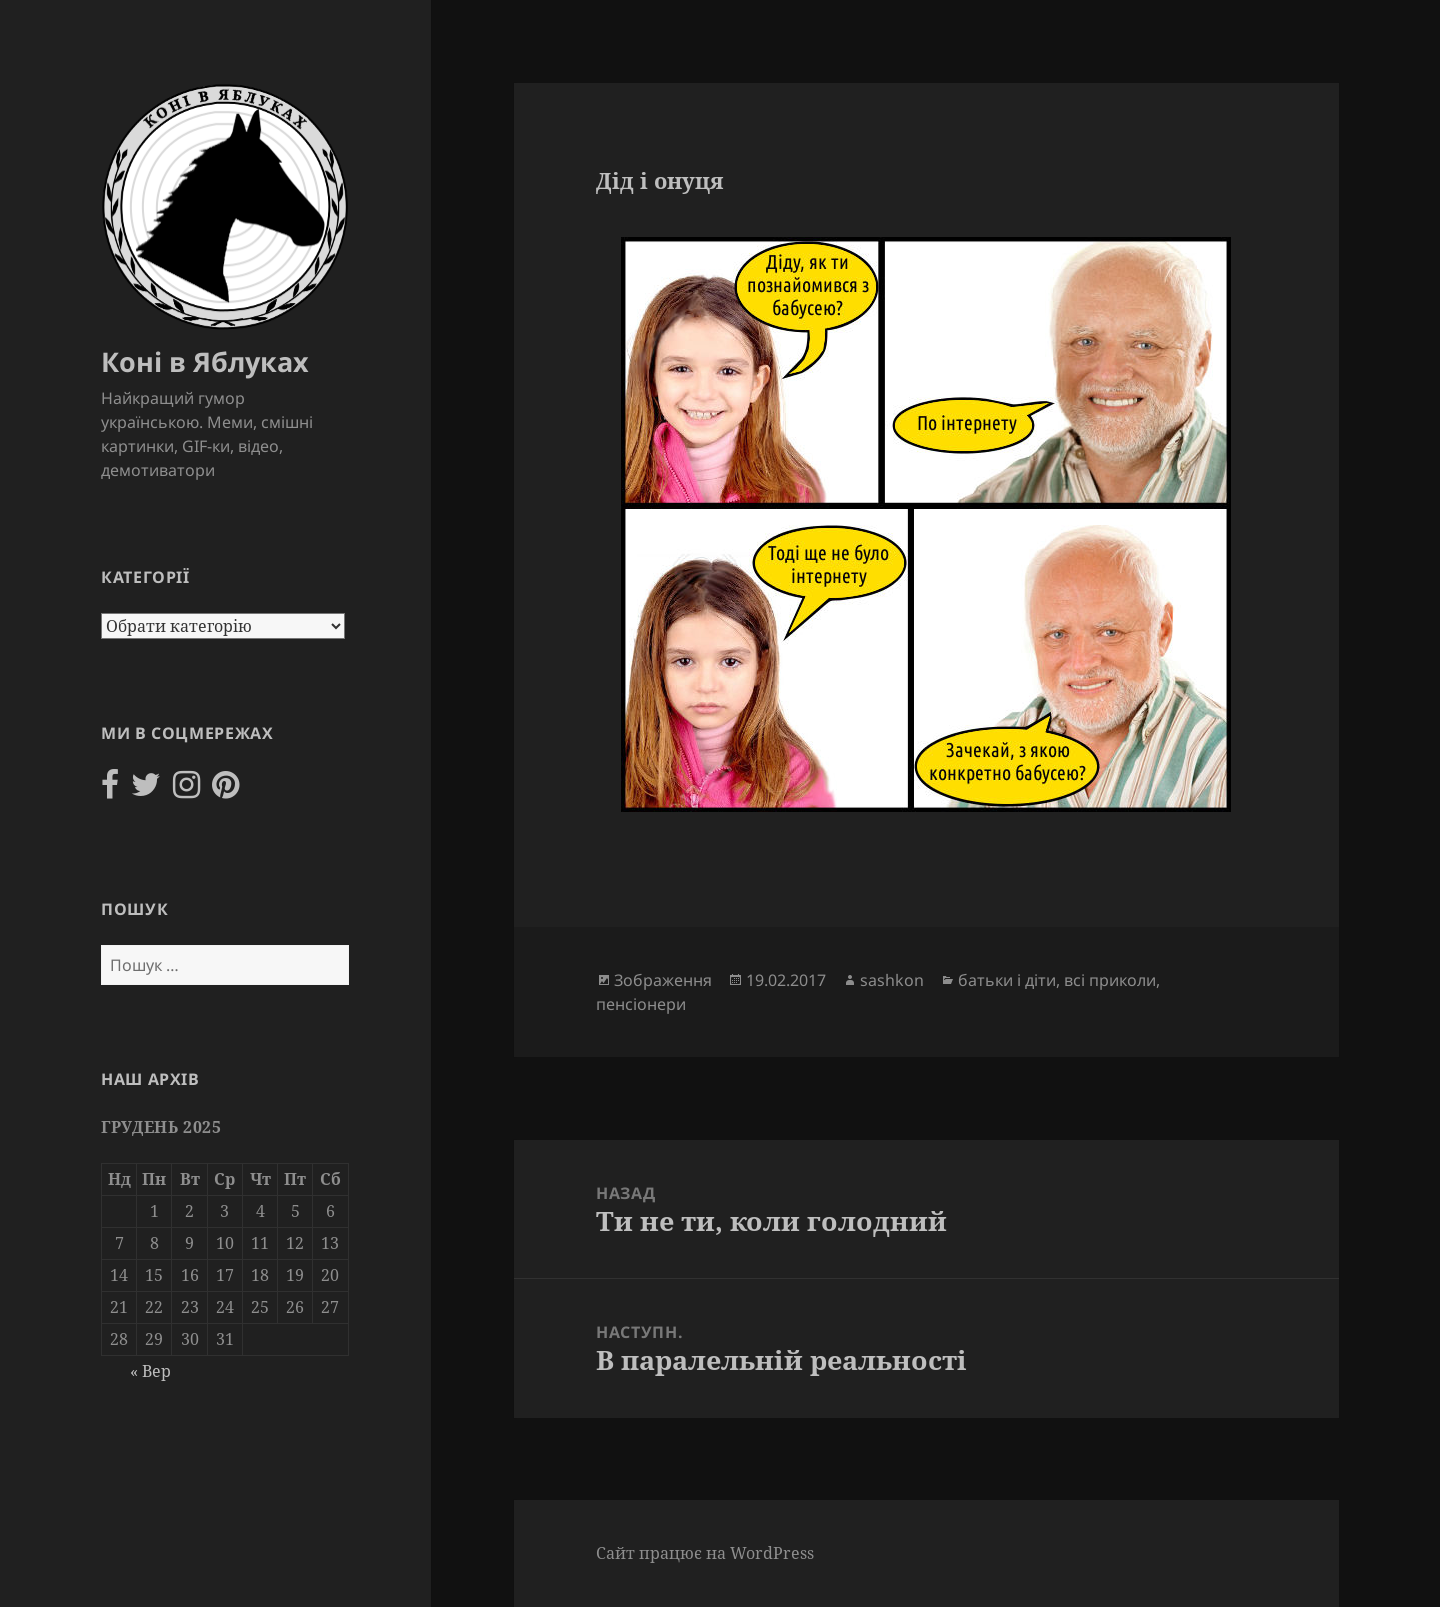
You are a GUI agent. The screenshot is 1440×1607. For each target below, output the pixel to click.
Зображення (663, 980)
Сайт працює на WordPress (705, 1553)
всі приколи (1110, 980)
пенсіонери (641, 1004)
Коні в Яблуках (205, 361)
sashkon (892, 980)
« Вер (150, 1371)
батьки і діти (1007, 980)
